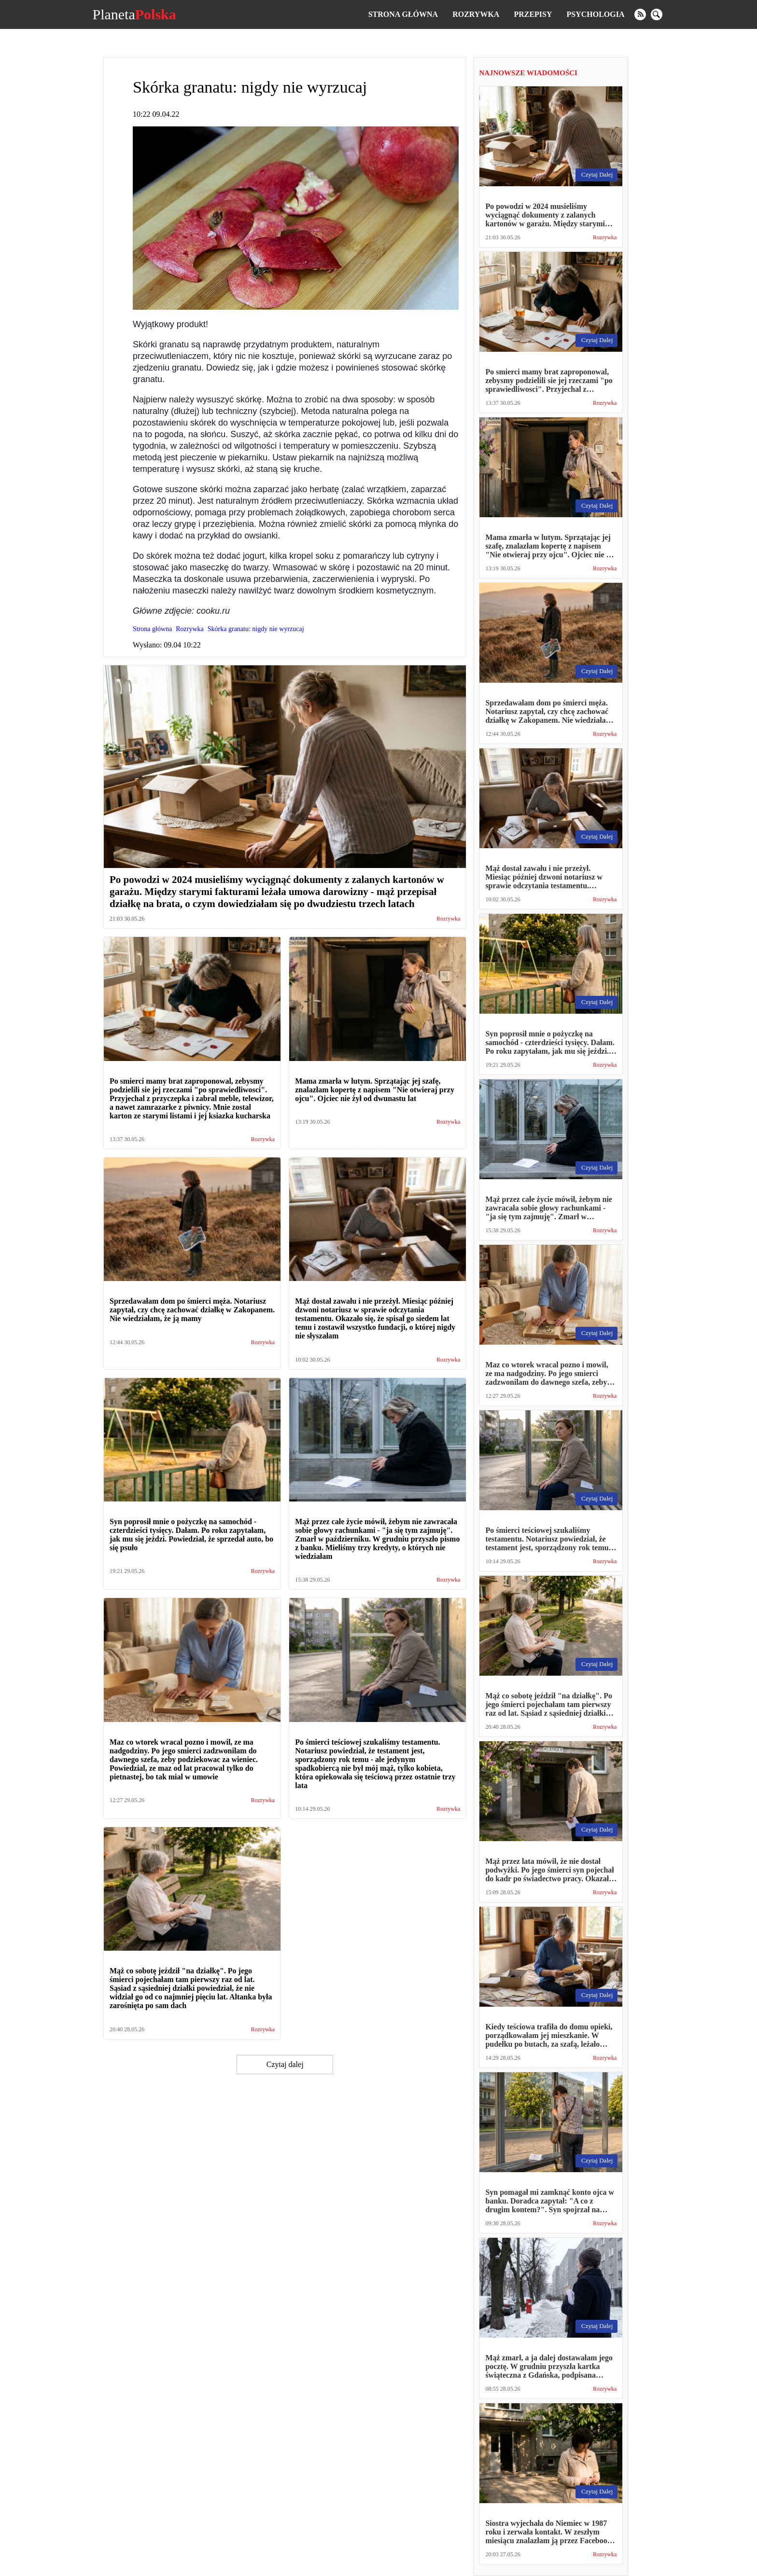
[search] (656, 14)
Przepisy (533, 14)
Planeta (134, 14)
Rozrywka (475, 14)
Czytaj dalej (285, 2064)
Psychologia (596, 14)
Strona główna (403, 14)
